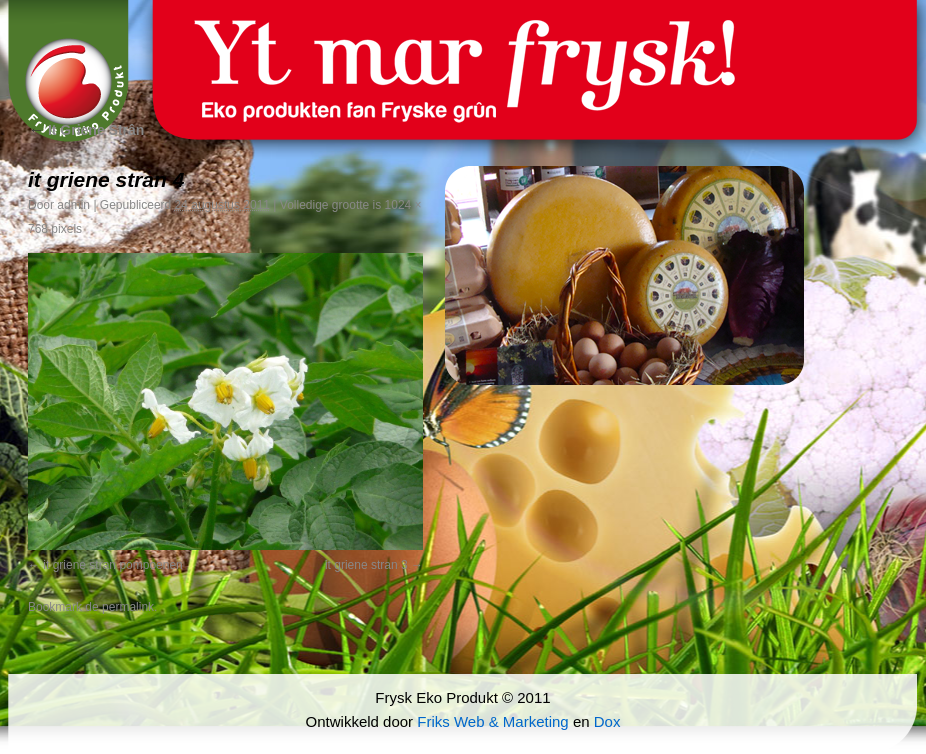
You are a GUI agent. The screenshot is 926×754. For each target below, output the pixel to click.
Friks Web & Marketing (492, 721)
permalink (128, 607)
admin (73, 205)
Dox (607, 721)
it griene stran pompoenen (112, 565)
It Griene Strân (86, 130)
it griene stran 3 (366, 565)
